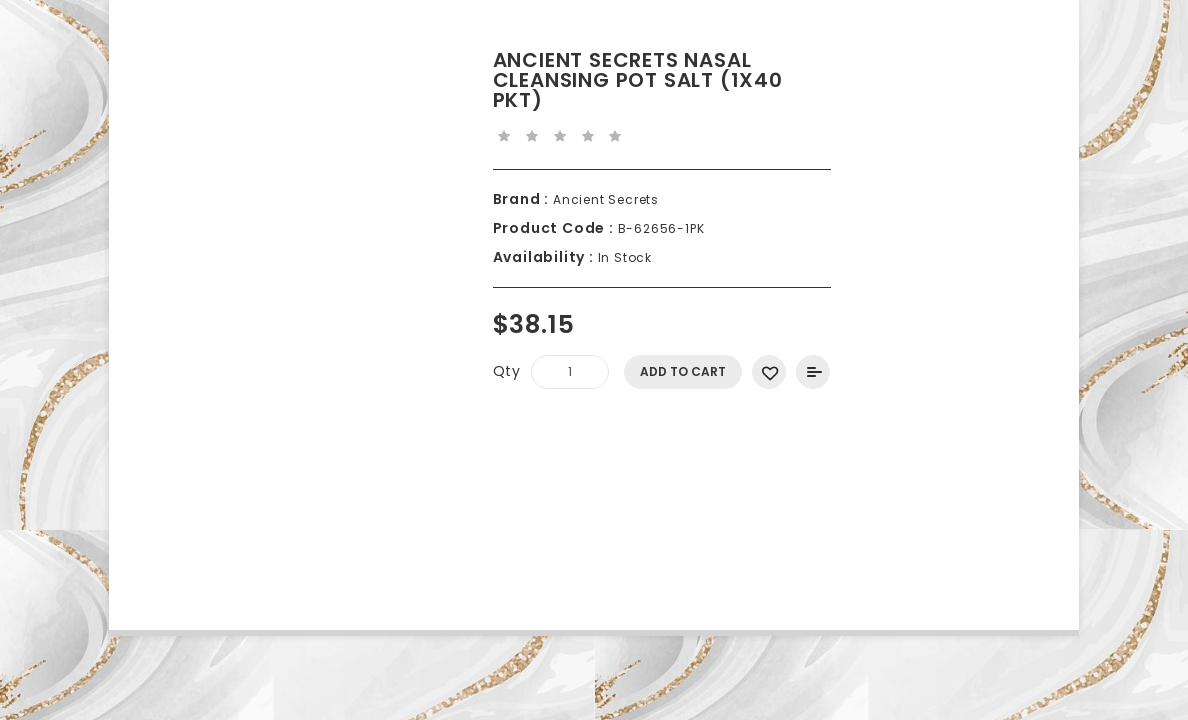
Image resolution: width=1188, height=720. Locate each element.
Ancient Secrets (604, 199)
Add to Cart (683, 371)
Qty (507, 371)
